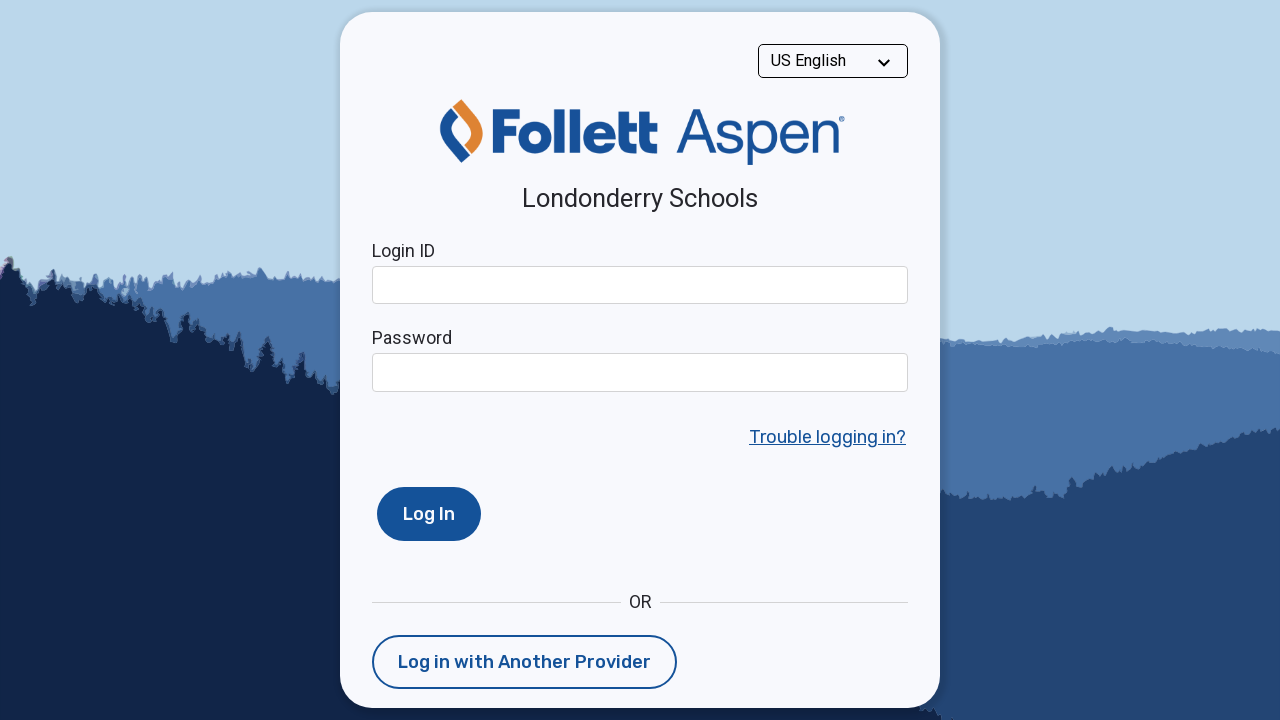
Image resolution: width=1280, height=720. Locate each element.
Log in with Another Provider (524, 662)
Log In (429, 514)
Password (412, 337)
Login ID (403, 250)
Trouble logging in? (827, 437)
